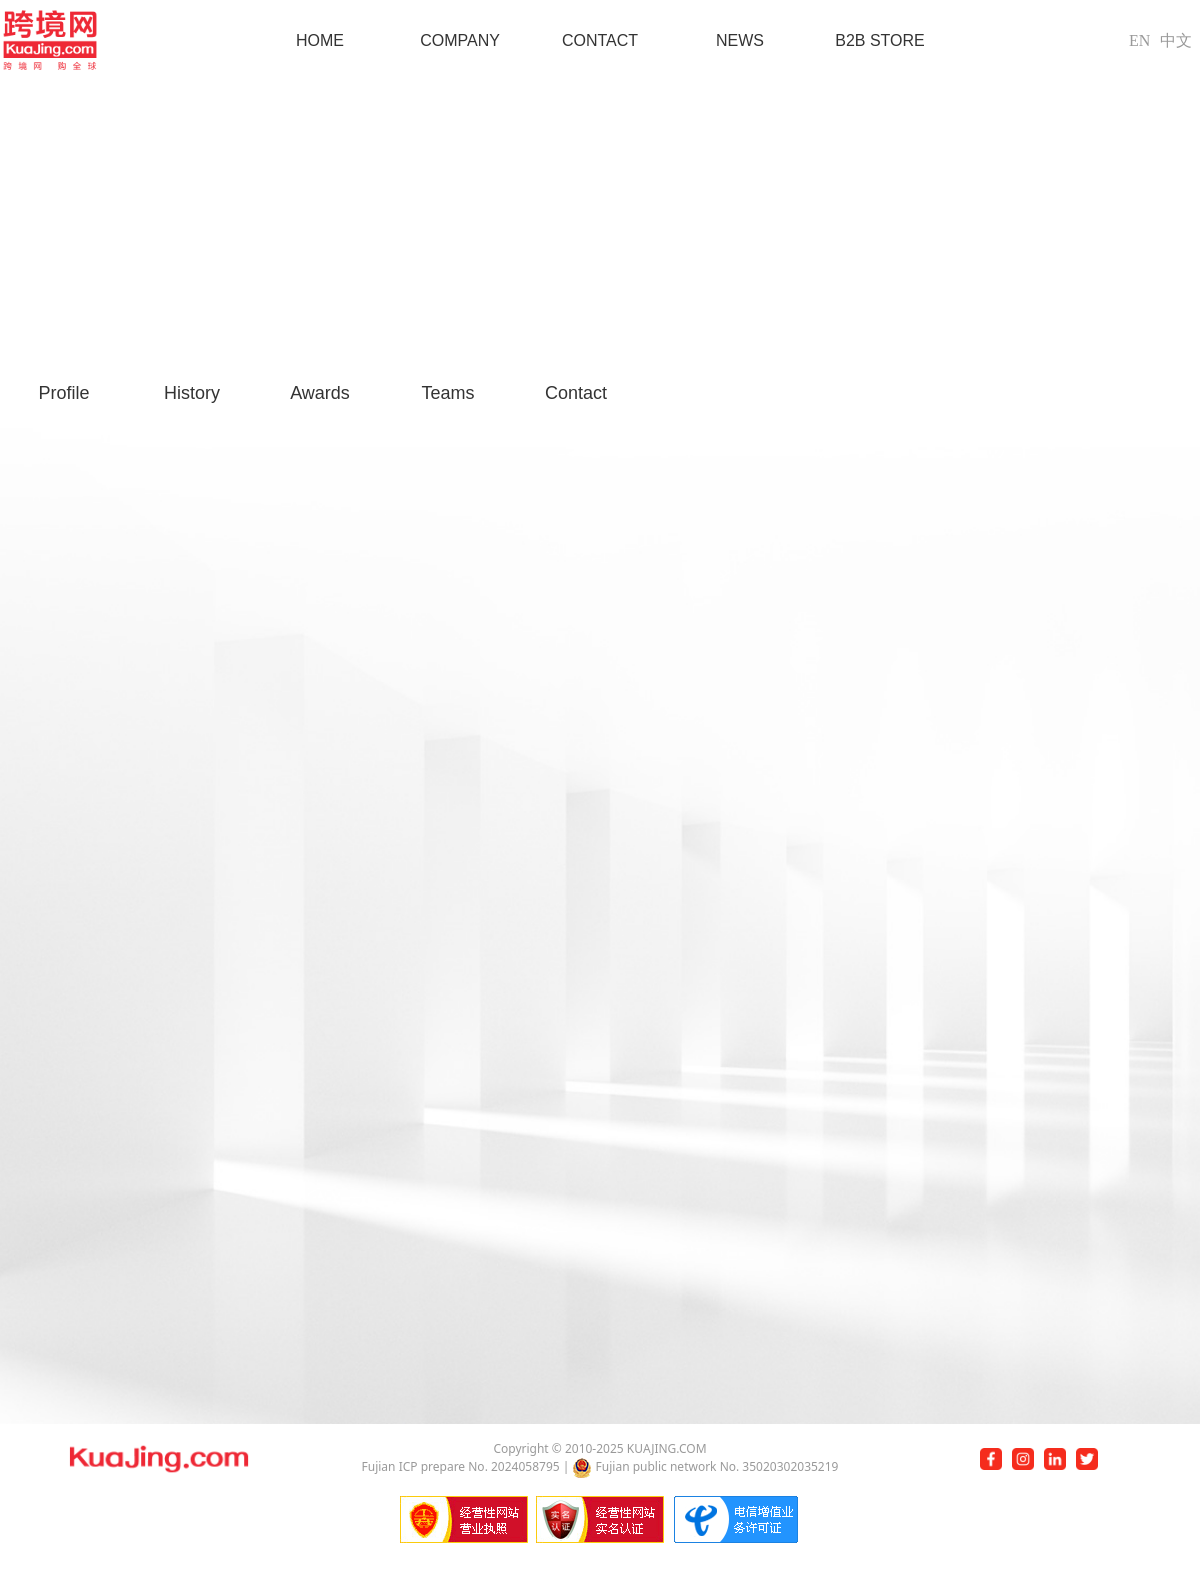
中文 (1176, 40)
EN (1139, 40)
